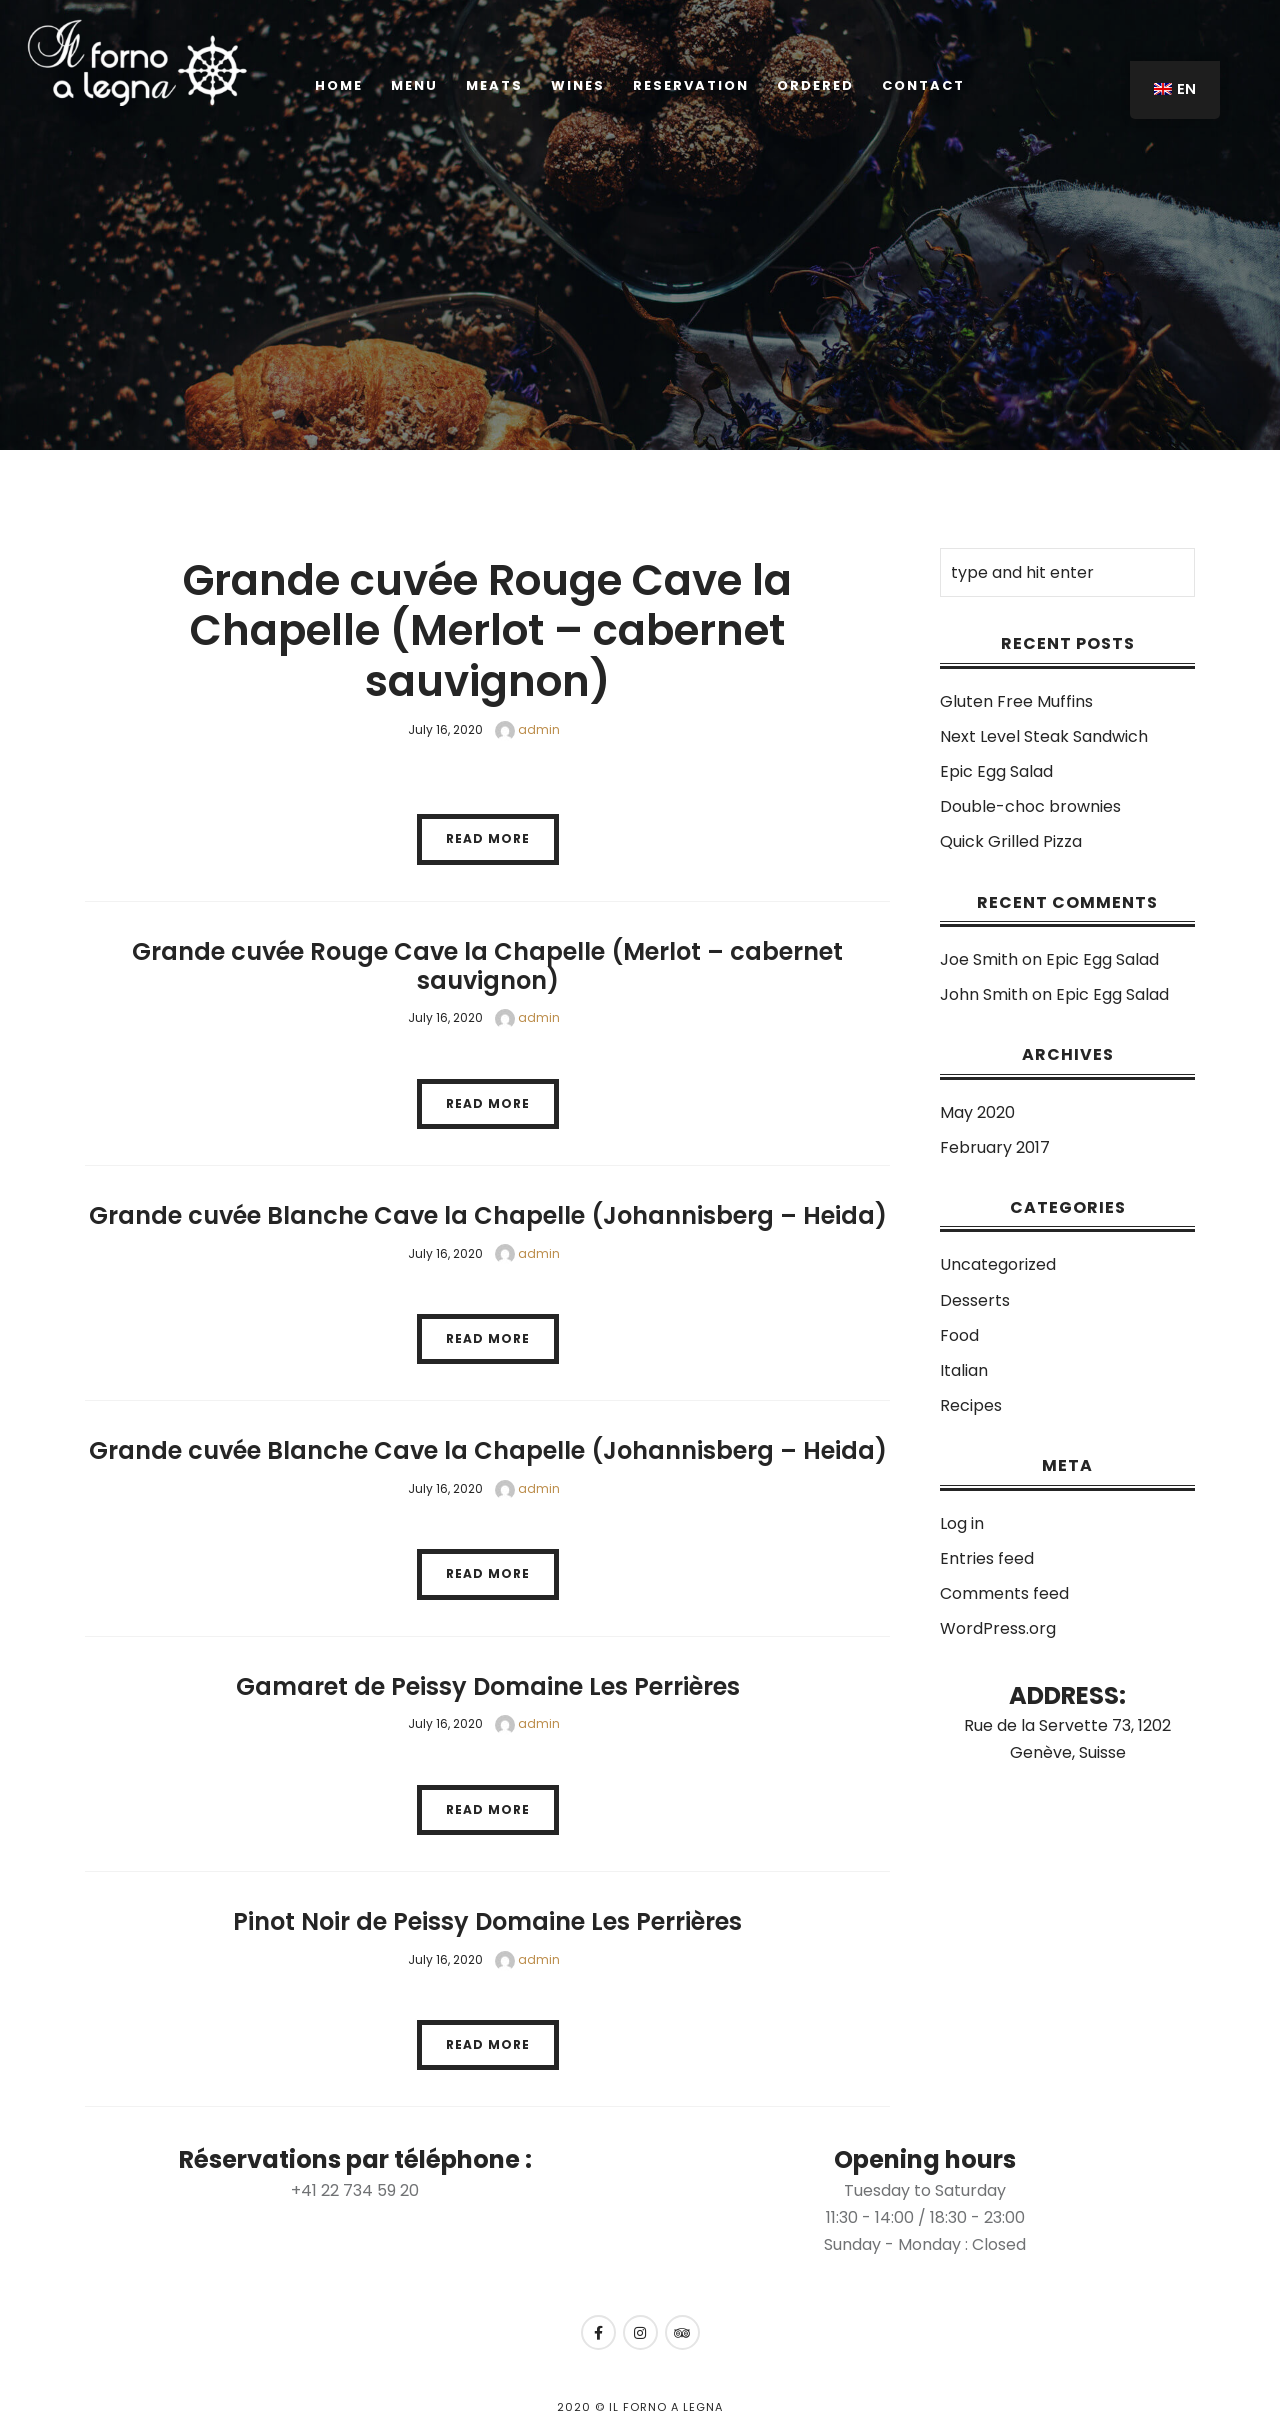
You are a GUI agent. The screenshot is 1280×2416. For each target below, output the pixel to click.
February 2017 (995, 1147)
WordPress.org (998, 1628)
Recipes (971, 1405)
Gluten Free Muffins (1016, 701)
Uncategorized (998, 1264)
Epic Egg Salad (996, 771)
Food (959, 1335)
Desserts (975, 1300)
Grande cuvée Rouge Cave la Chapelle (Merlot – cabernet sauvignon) (487, 631)
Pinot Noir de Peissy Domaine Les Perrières (487, 1921)
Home (339, 85)
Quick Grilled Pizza (1011, 841)
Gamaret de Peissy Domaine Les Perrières (488, 1686)
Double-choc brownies (1030, 806)
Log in (962, 1523)
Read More (488, 838)
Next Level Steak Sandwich (1044, 736)
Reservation (691, 85)
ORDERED (815, 85)
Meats (494, 85)
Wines (578, 85)
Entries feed (987, 1558)
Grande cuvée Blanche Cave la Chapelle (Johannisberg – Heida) (488, 1215)
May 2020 (977, 1112)
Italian (964, 1370)
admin (527, 729)
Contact (923, 85)
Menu (414, 85)
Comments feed (1004, 1593)
